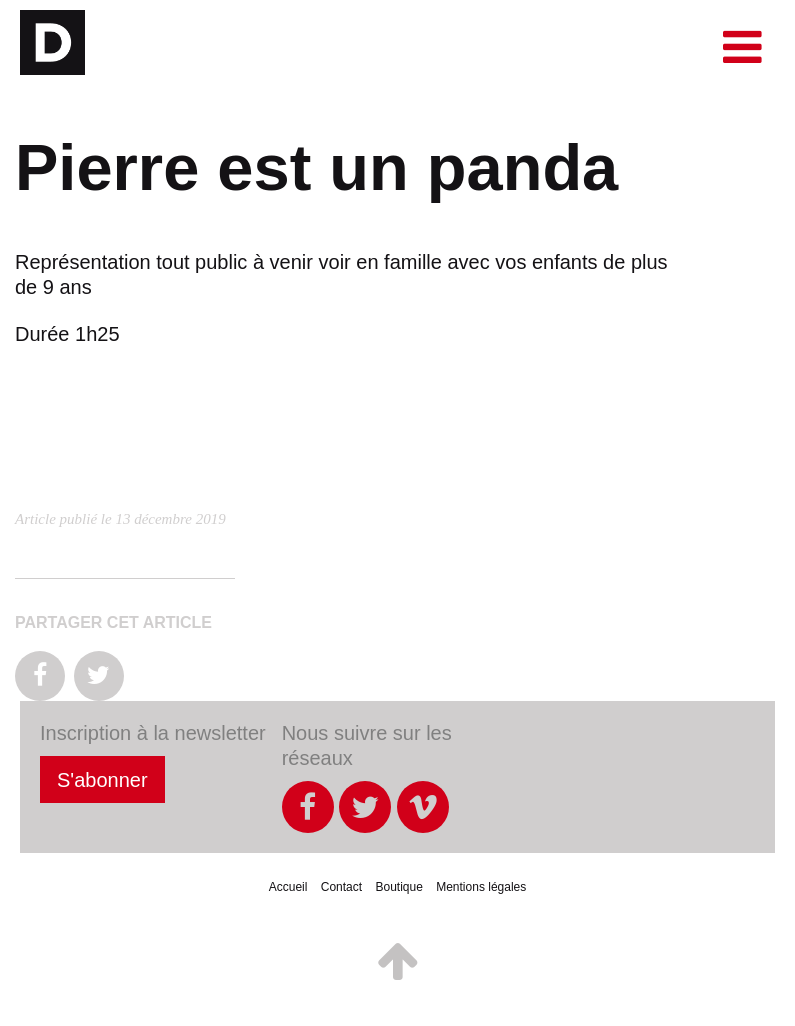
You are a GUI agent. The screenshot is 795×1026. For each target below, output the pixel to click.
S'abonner (102, 780)
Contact (341, 887)
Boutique (398, 887)
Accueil (288, 887)
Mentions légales (481, 887)
